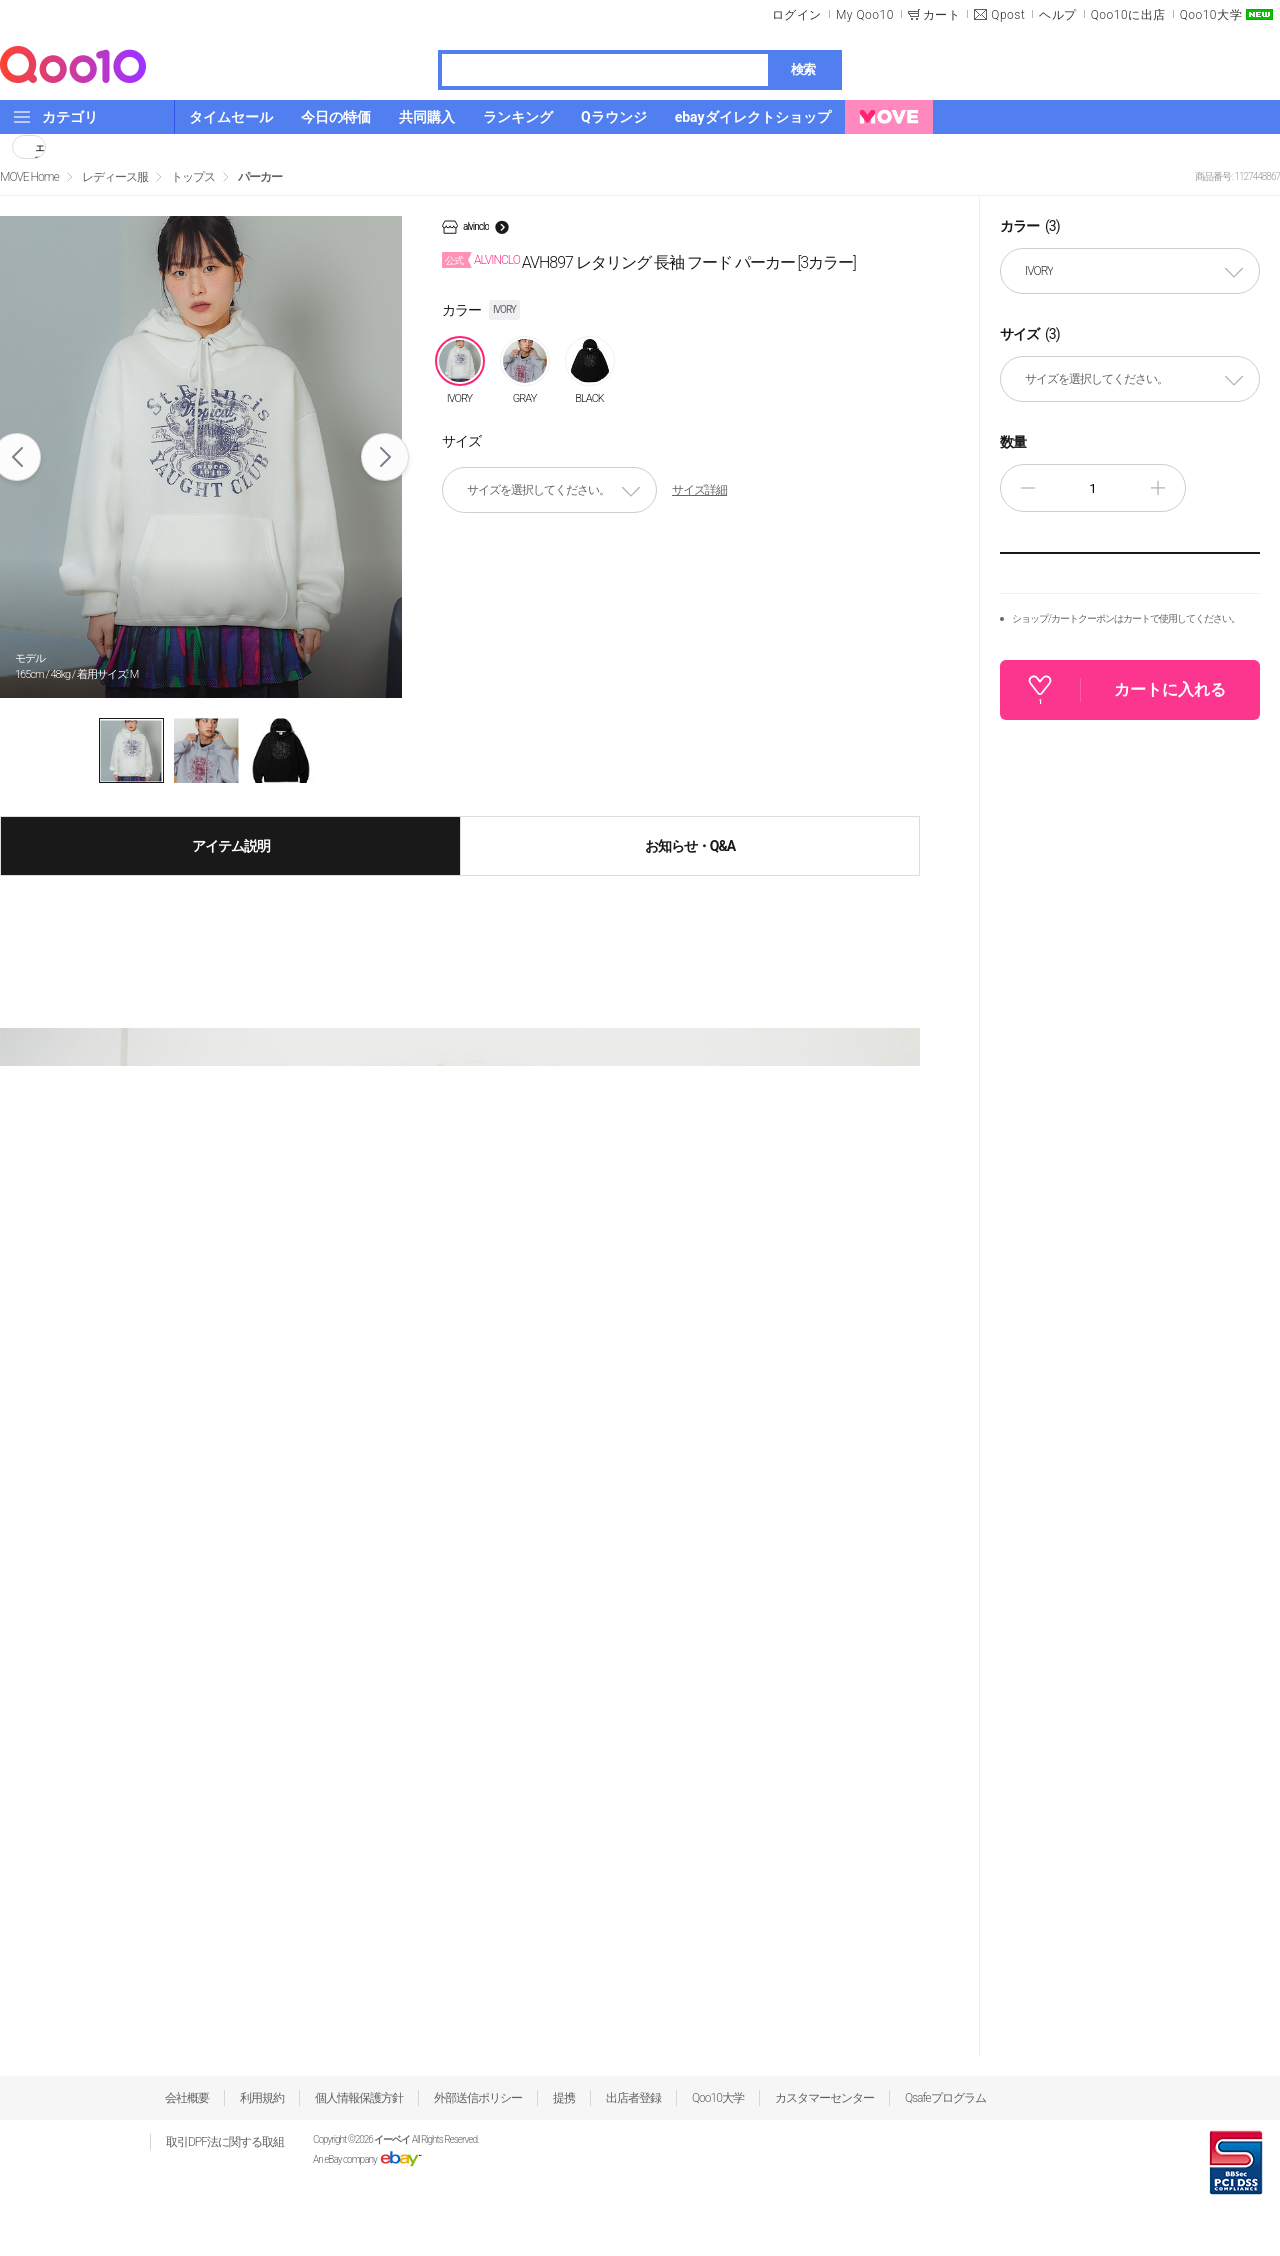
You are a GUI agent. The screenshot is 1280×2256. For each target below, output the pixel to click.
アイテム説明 (231, 846)
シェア (40, 147)
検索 (803, 69)
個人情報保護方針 (359, 2098)
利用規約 (262, 2098)
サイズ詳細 (699, 490)
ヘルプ (1058, 15)
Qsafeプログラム (945, 2098)
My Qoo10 (865, 15)
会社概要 (187, 2098)
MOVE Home (29, 177)
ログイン (797, 15)
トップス (193, 177)
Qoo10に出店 (1128, 15)
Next (385, 457)
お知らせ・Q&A (690, 846)
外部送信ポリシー (478, 2098)
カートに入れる (1170, 689)
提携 (564, 2098)
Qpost (1008, 15)
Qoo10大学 (1211, 15)
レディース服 (115, 177)
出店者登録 (633, 2098)
